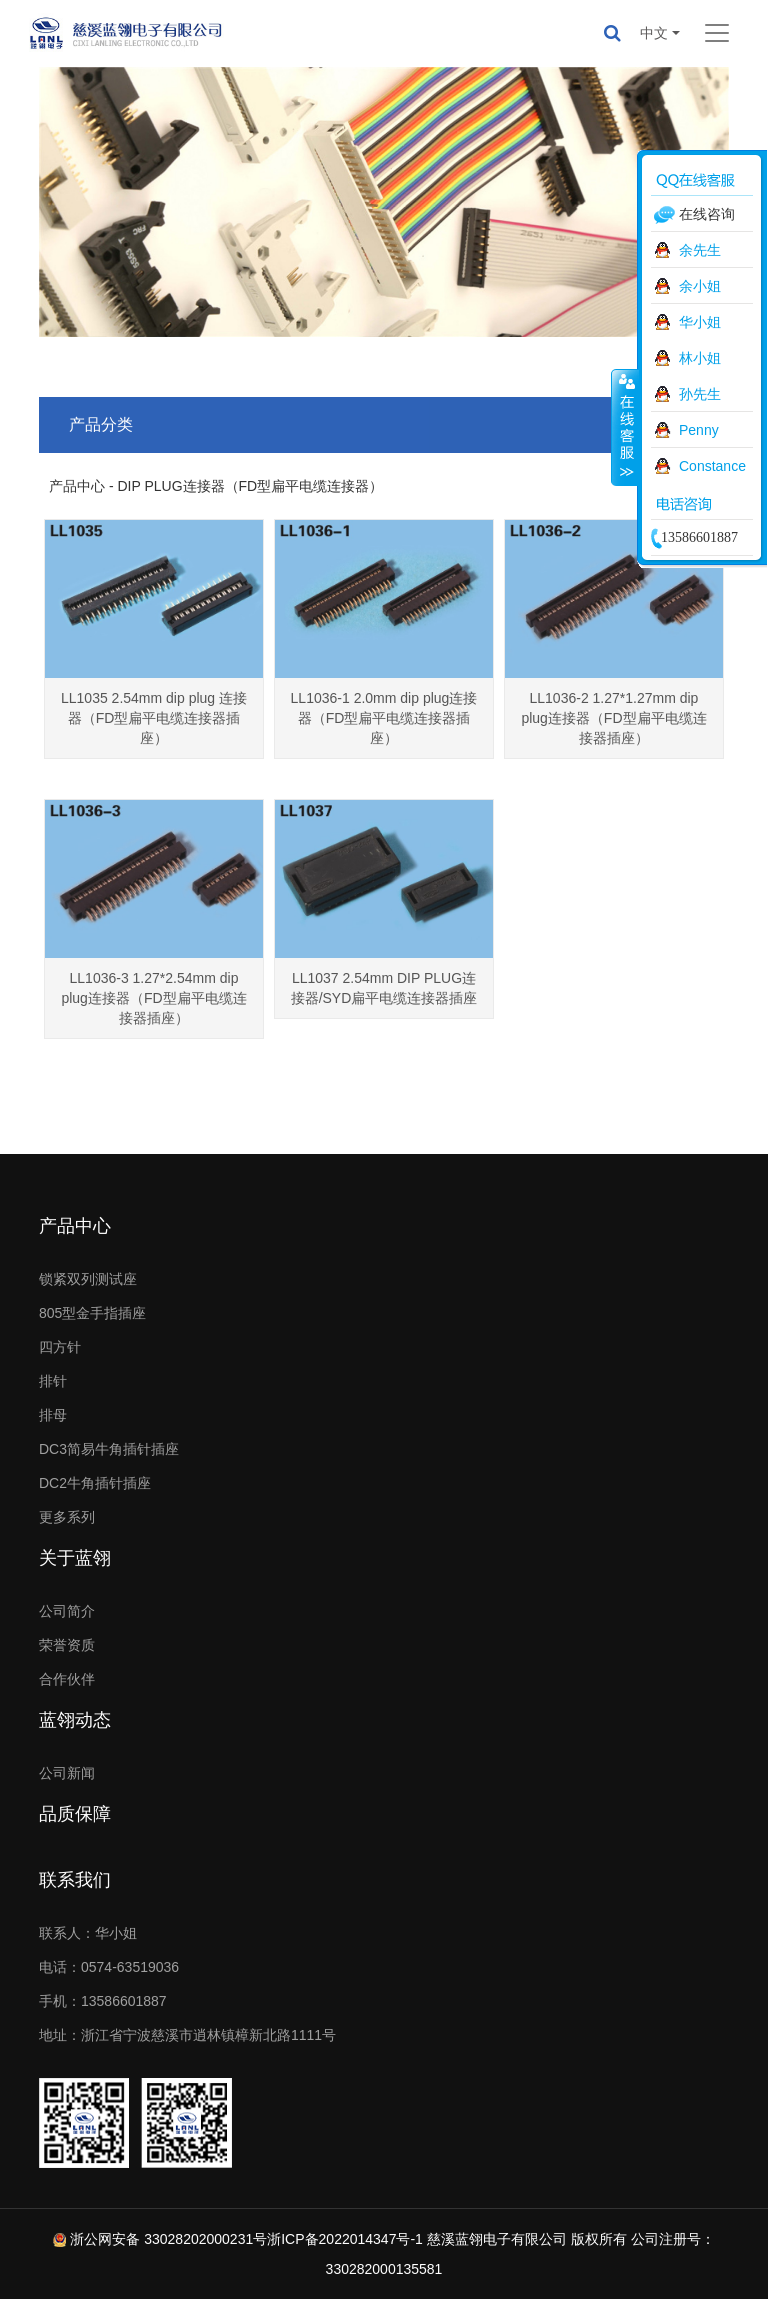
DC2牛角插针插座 (95, 1483)
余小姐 (700, 286)
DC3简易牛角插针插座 (109, 1449)
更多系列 (67, 1517)
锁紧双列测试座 (88, 1279)
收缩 (625, 427)
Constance (712, 466)
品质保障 (75, 1814)
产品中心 (75, 1226)
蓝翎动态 (75, 1720)
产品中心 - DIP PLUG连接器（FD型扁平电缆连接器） (216, 486)
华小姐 (700, 322)
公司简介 (67, 1611)
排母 (53, 1415)
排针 (53, 1381)
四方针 (60, 1347)
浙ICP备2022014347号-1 (345, 2239)
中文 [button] (654, 33)
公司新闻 (67, 1773)
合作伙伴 (67, 1679)
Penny (699, 430)
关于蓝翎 (75, 1558)
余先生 (700, 250)
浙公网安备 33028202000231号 (168, 2239)
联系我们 (75, 1880)
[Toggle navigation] (717, 33)
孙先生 (700, 394)
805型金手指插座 (92, 1313)
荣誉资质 (67, 1645)
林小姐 (700, 358)
